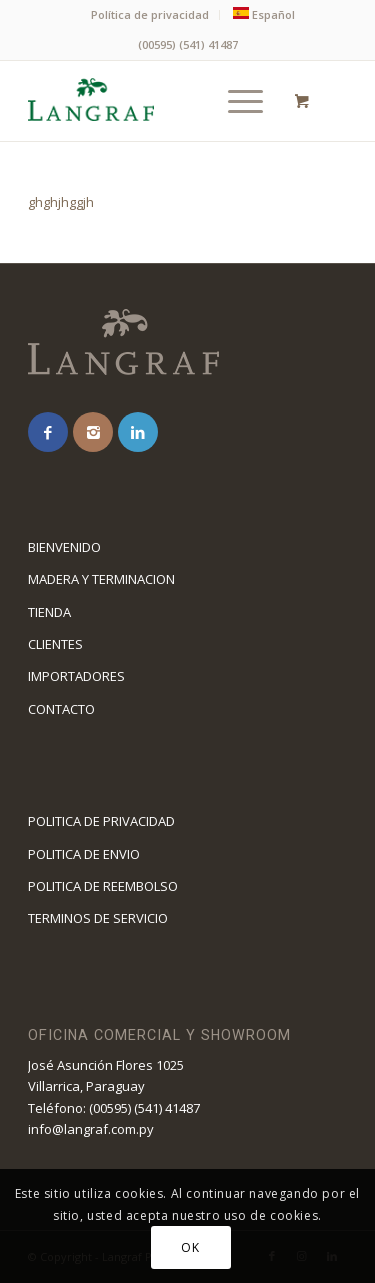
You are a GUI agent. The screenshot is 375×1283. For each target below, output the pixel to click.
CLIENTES (55, 644)
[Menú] (235, 101)
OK (190, 1247)
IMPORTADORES (76, 676)
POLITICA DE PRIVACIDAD (101, 821)
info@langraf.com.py (91, 1129)
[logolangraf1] (155, 101)
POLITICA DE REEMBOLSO (103, 886)
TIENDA (49, 612)
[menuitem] (150, 15)
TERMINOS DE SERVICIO (98, 918)
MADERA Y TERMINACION (101, 579)
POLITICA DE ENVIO (84, 854)
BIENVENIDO (64, 547)
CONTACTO (61, 709)
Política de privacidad (150, 14)
